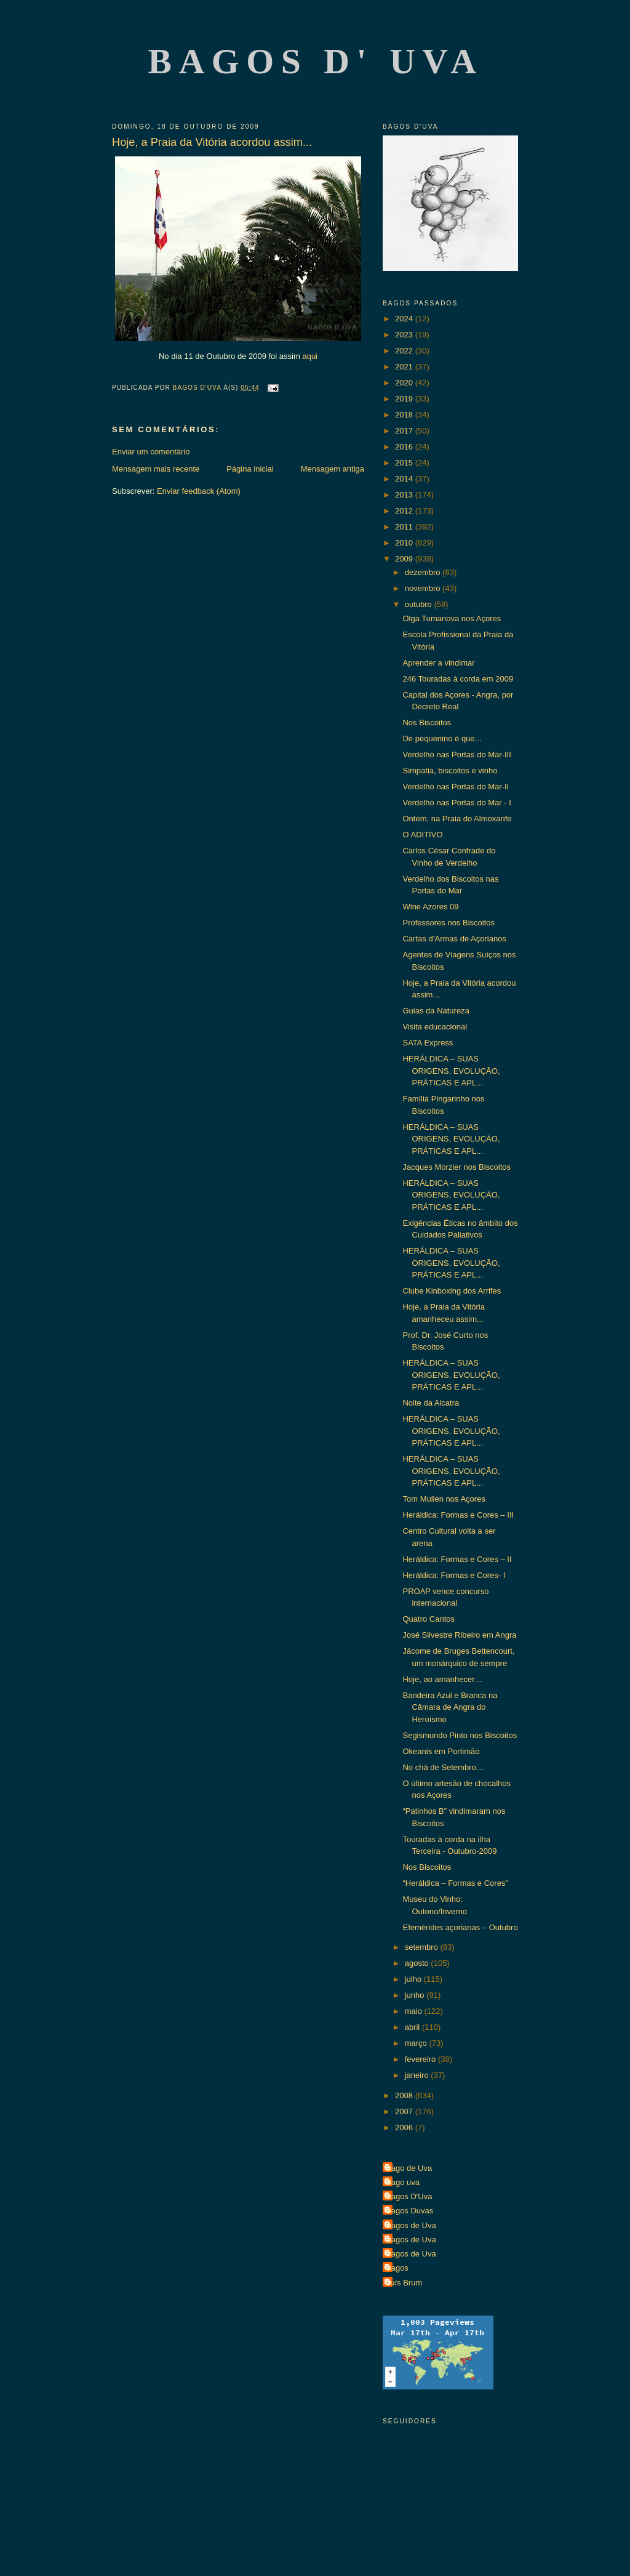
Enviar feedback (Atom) (199, 491)
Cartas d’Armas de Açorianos (454, 938)
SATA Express (427, 1042)
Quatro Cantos (428, 1619)
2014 (405, 478)
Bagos (397, 2267)
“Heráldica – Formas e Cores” (455, 1883)
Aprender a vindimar (438, 662)
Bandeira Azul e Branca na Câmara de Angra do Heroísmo (449, 1707)
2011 (405, 526)
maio (415, 2011)
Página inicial (250, 468)
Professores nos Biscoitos (448, 922)
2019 (405, 398)
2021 (405, 366)
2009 (405, 558)
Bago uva (403, 2182)
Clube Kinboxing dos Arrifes (451, 1290)
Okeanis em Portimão (440, 1751)
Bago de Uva (409, 2168)
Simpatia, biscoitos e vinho (449, 770)
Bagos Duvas (409, 2210)
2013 (405, 494)
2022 (405, 350)
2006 (405, 2127)
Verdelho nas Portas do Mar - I (456, 802)
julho (414, 1979)
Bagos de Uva (411, 2225)
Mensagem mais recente (155, 468)
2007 (405, 2111)
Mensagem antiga (332, 468)
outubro (419, 604)
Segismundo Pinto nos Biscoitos (459, 1735)
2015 (405, 462)
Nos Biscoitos (426, 722)
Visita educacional (434, 1026)
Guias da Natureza (435, 1010)
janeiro (418, 2075)
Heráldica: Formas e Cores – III (458, 1514)
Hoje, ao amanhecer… (442, 1679)
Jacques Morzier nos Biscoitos (456, 1167)
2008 (405, 2095)
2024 (405, 318)
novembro (423, 588)
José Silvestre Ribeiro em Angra (459, 1635)
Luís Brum (404, 2282)
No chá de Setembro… (443, 1767)
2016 (405, 446)
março (417, 2043)
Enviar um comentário (150, 451)
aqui (309, 356)
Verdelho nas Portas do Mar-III (456, 754)
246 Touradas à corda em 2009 (457, 678)
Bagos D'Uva (409, 2196)
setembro (423, 1947)
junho (415, 1995)
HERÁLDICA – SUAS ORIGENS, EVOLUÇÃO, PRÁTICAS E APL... (451, 1070)
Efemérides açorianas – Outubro (459, 1927)
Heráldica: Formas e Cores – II (456, 1559)
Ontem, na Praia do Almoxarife (456, 818)
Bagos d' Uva (316, 61)
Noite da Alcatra (430, 1402)
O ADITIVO (422, 834)
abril (413, 2027)
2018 (405, 414)
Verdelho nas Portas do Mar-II (455, 786)
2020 (405, 382)
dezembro (423, 572)
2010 (405, 542)
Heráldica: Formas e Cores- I (453, 1575)
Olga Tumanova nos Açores (451, 618)
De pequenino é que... (441, 738)
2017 (405, 430)
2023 (405, 334)
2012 (405, 510)
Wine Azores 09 (430, 906)
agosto (418, 1963)
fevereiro (421, 2059)
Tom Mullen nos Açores (443, 1498)
